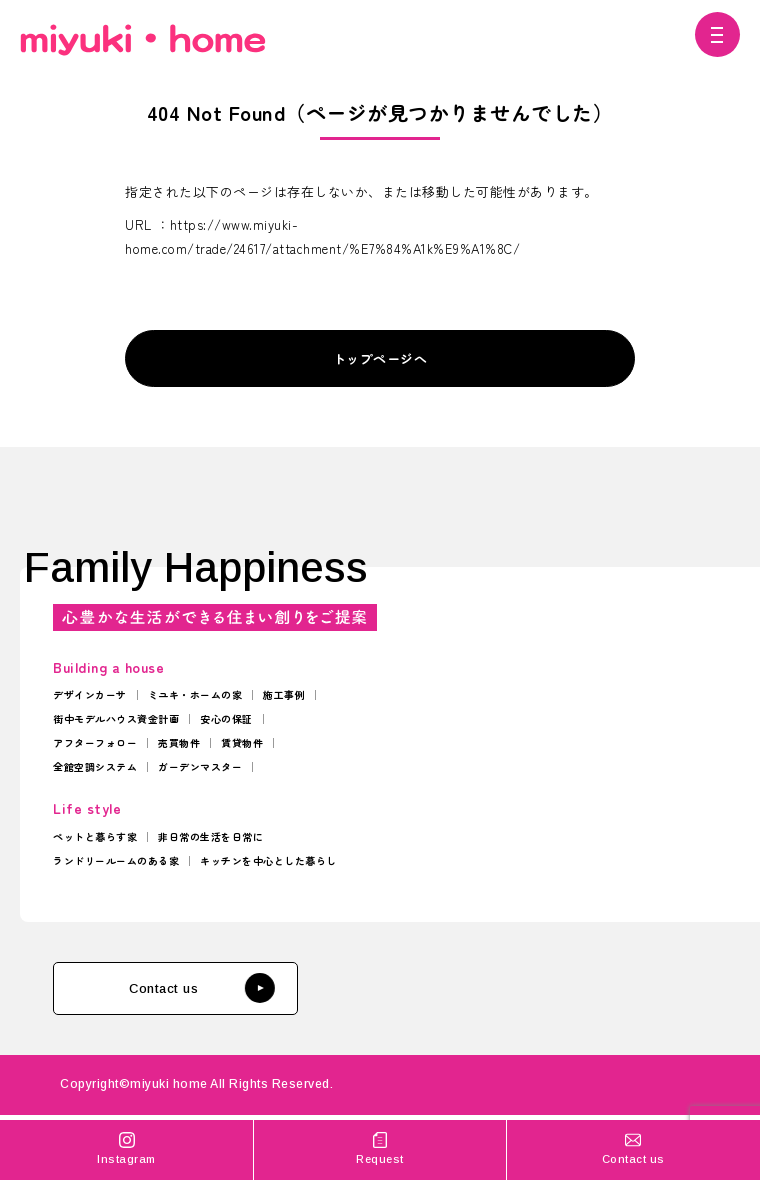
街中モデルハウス (95, 718)
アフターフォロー (95, 742)
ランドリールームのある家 (116, 860)
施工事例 (284, 694)
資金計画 (158, 718)
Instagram (126, 1147)
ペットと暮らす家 (95, 836)
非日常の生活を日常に (210, 836)
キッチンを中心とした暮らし (268, 860)
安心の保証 (226, 718)
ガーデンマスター (200, 766)
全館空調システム (95, 766)
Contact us (201, 988)
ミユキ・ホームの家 (195, 694)
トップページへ (380, 358)
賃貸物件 (242, 742)
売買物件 (179, 742)
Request (379, 1147)
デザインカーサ (90, 694)
